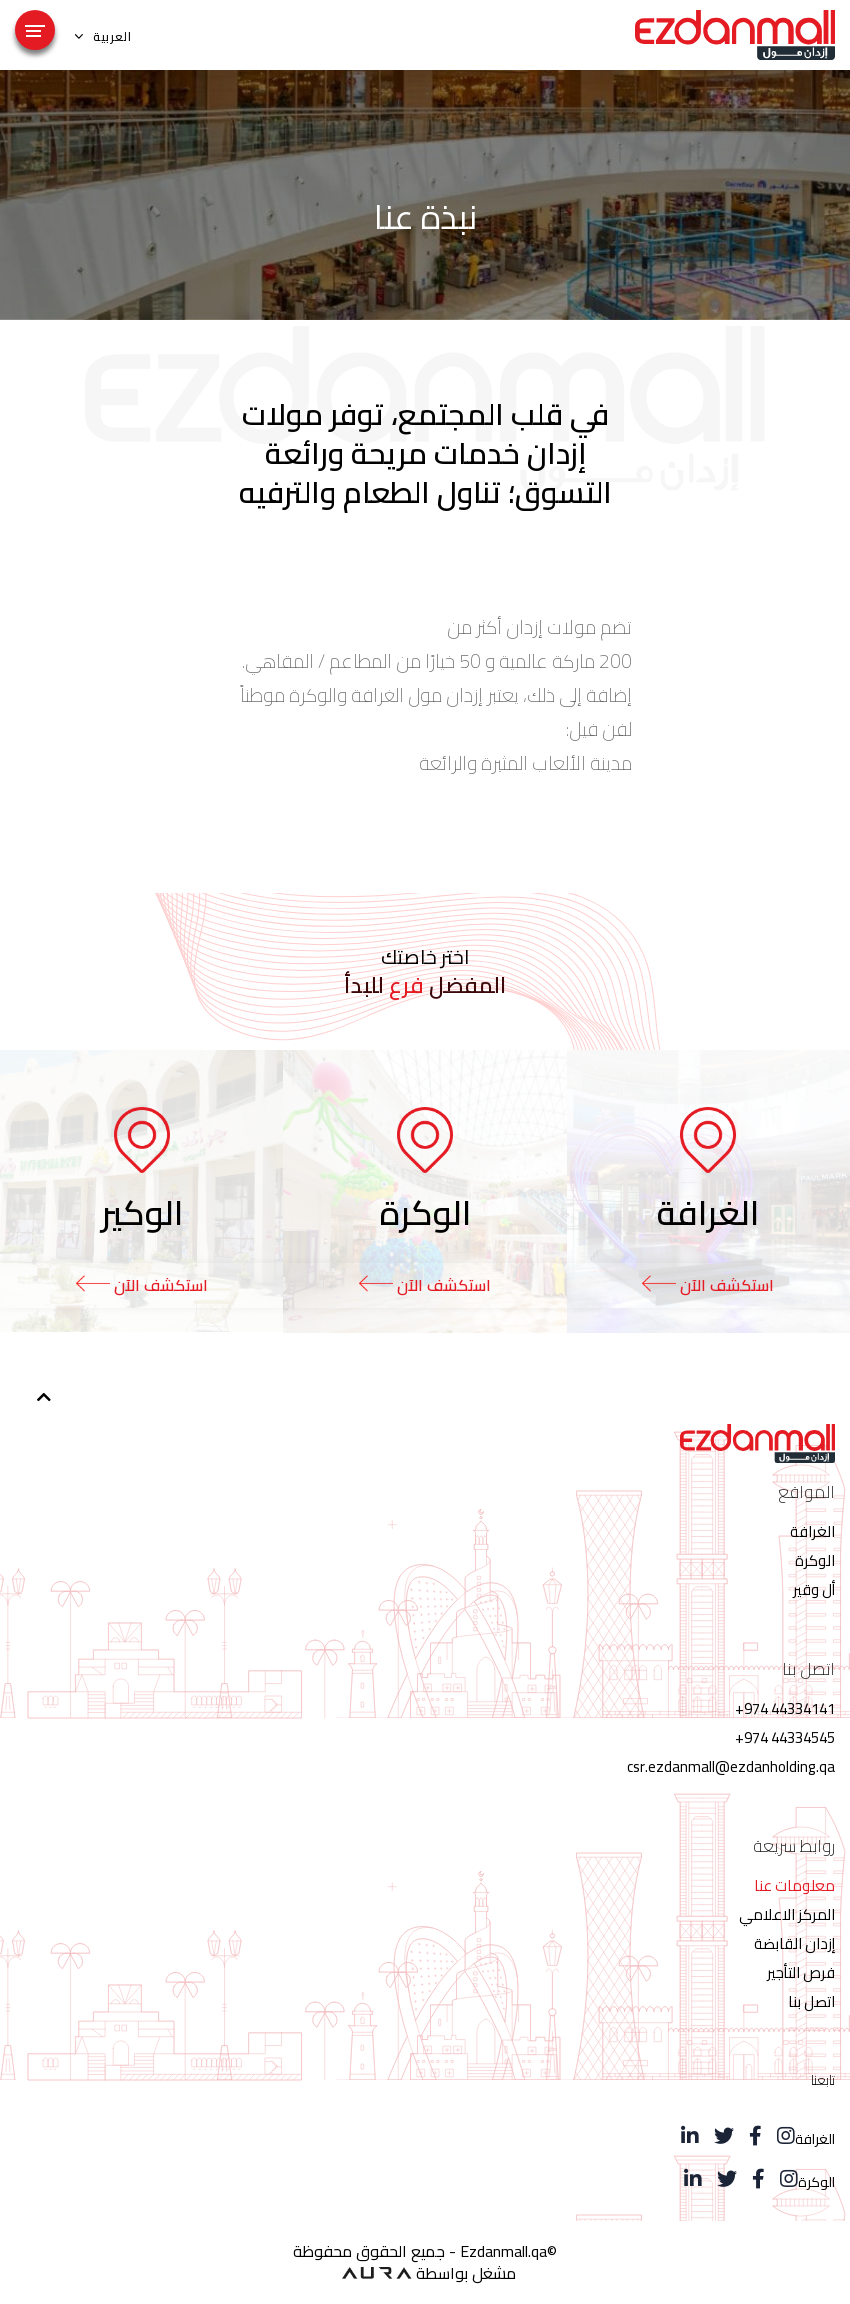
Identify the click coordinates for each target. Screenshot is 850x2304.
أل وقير (814, 1589)
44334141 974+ (785, 1708)
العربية (103, 36)
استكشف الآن (708, 1285)
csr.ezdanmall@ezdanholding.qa (731, 1766)
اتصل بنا (811, 2001)
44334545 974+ (785, 1737)
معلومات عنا (794, 1885)
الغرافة (812, 1531)
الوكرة (815, 1560)
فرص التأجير (801, 1972)
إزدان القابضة (794, 1943)
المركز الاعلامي (787, 1914)
